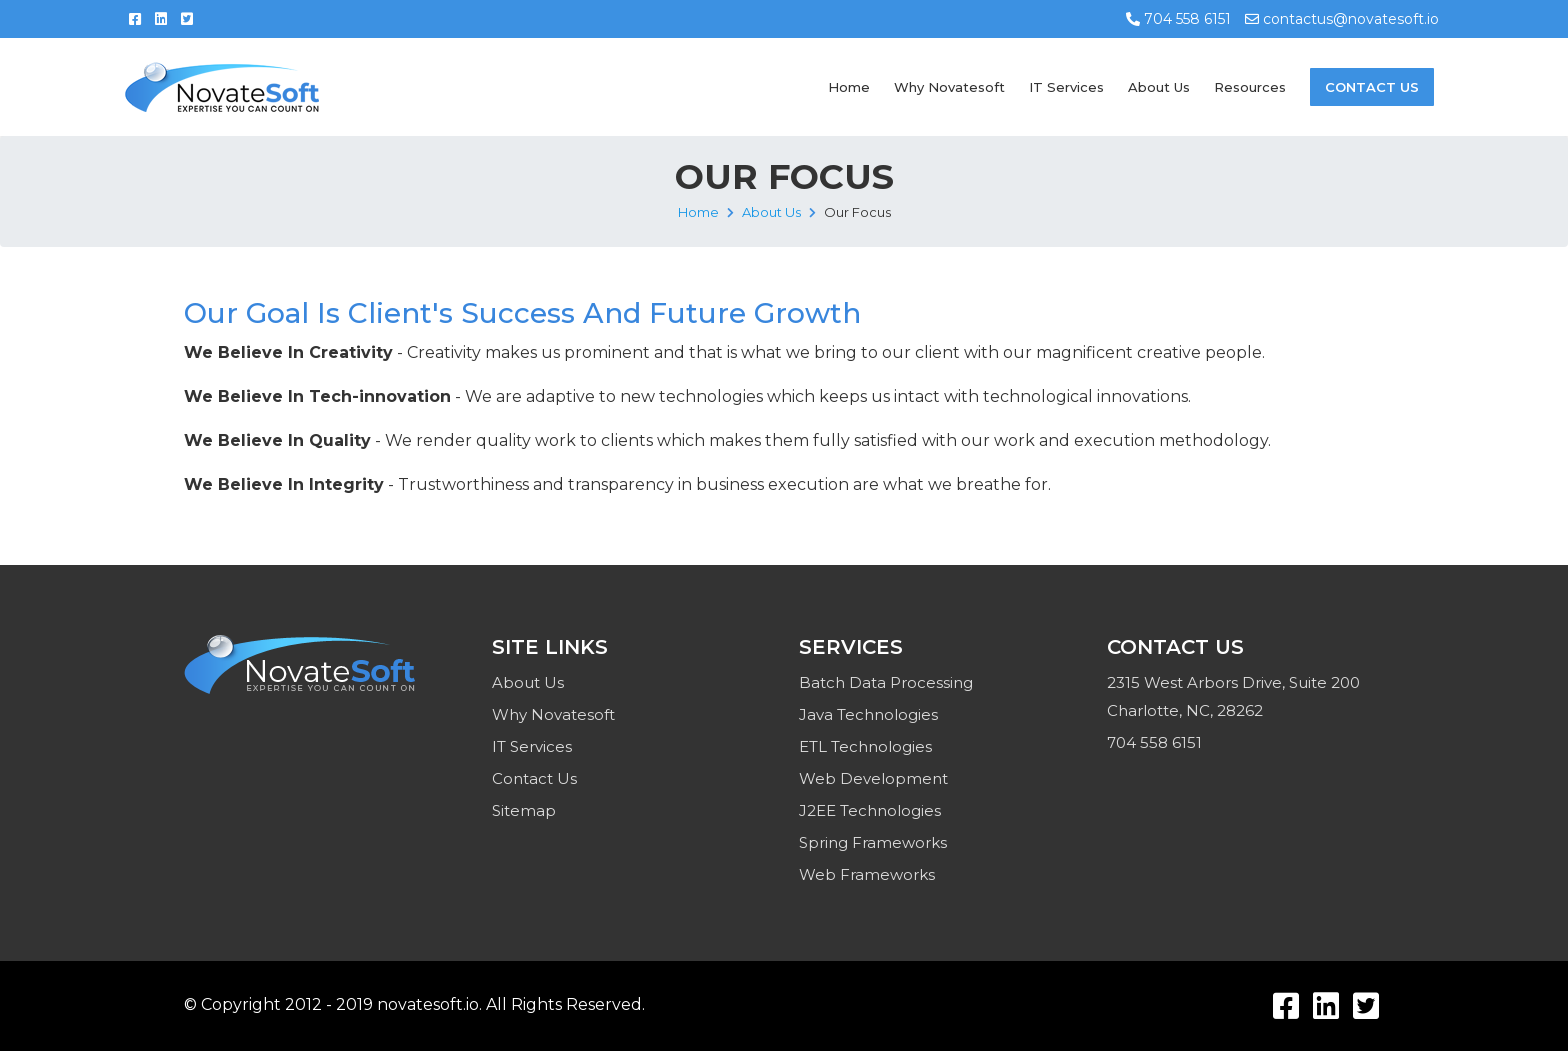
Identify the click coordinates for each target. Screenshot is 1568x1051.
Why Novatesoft (949, 87)
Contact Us (1372, 87)
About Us (1159, 87)
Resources (1250, 87)
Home (849, 87)
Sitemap (524, 810)
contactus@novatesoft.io (1342, 19)
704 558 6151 (1178, 19)
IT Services (1066, 87)
